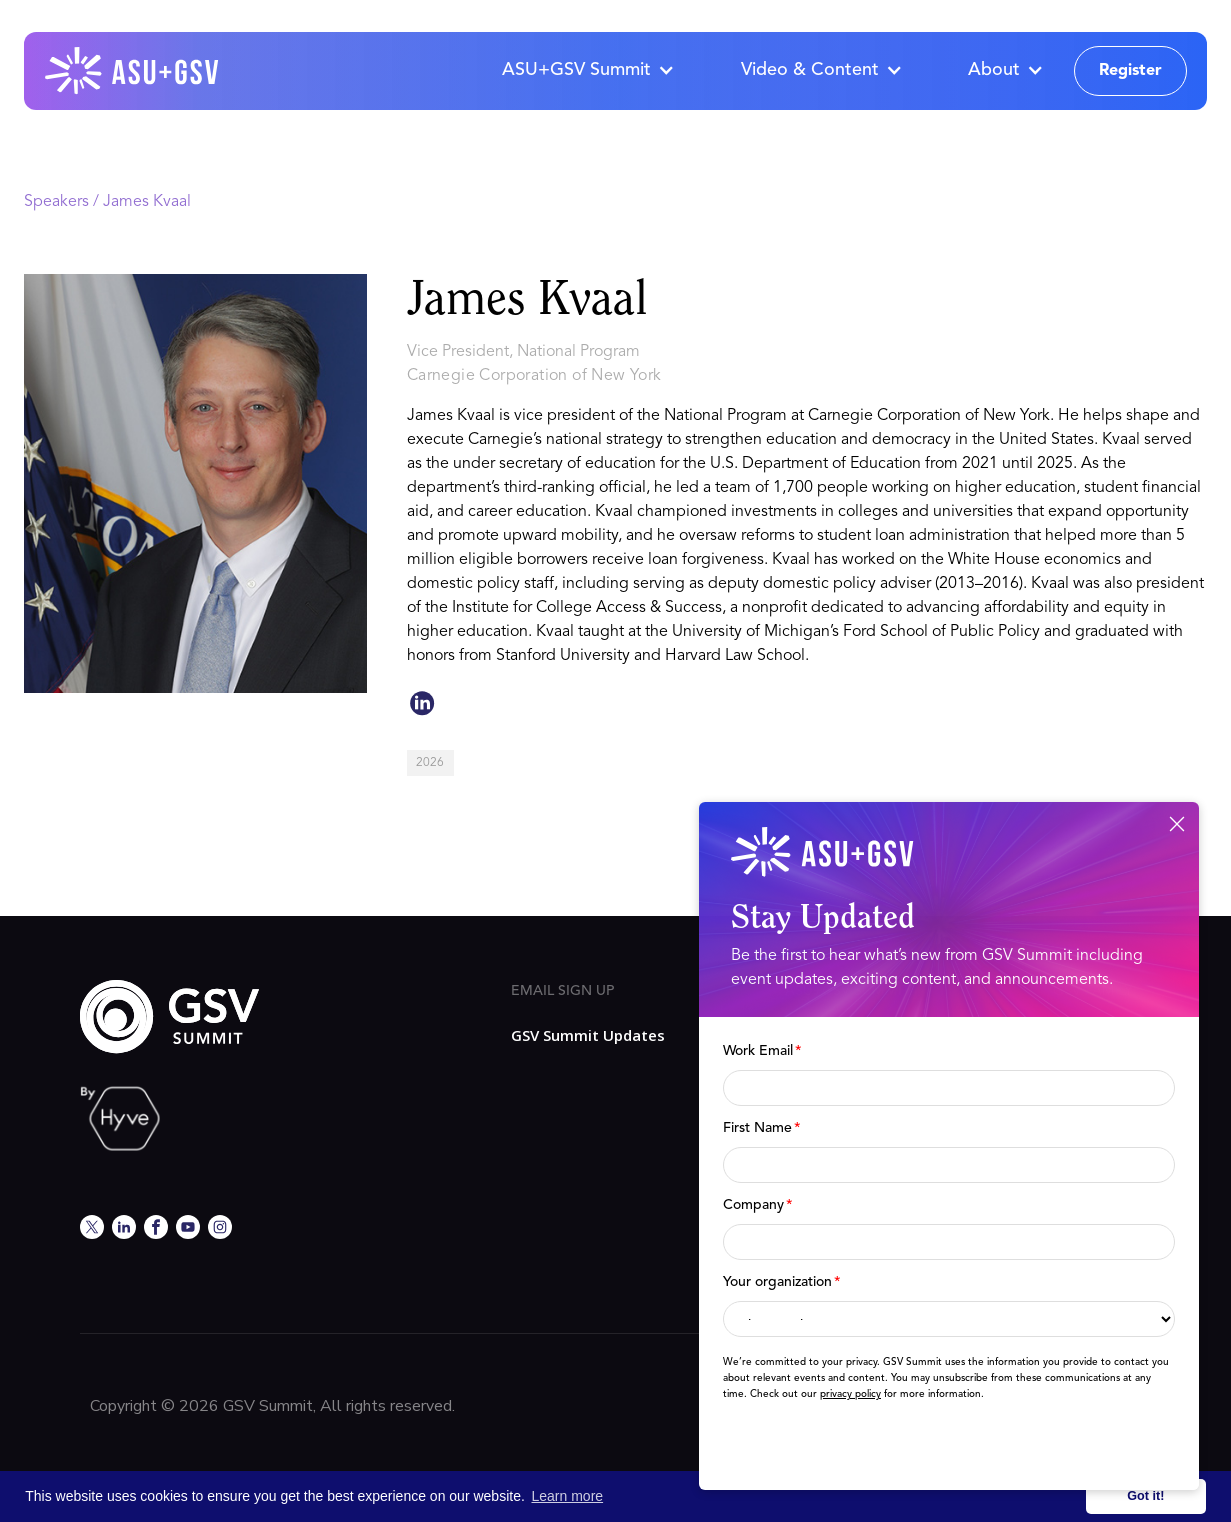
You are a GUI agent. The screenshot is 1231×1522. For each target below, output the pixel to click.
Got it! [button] (1145, 1496)
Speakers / (63, 202)
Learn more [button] (568, 1496)
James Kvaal (147, 202)
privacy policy (850, 1394)
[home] (133, 71)
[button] (587, 71)
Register (1130, 71)
